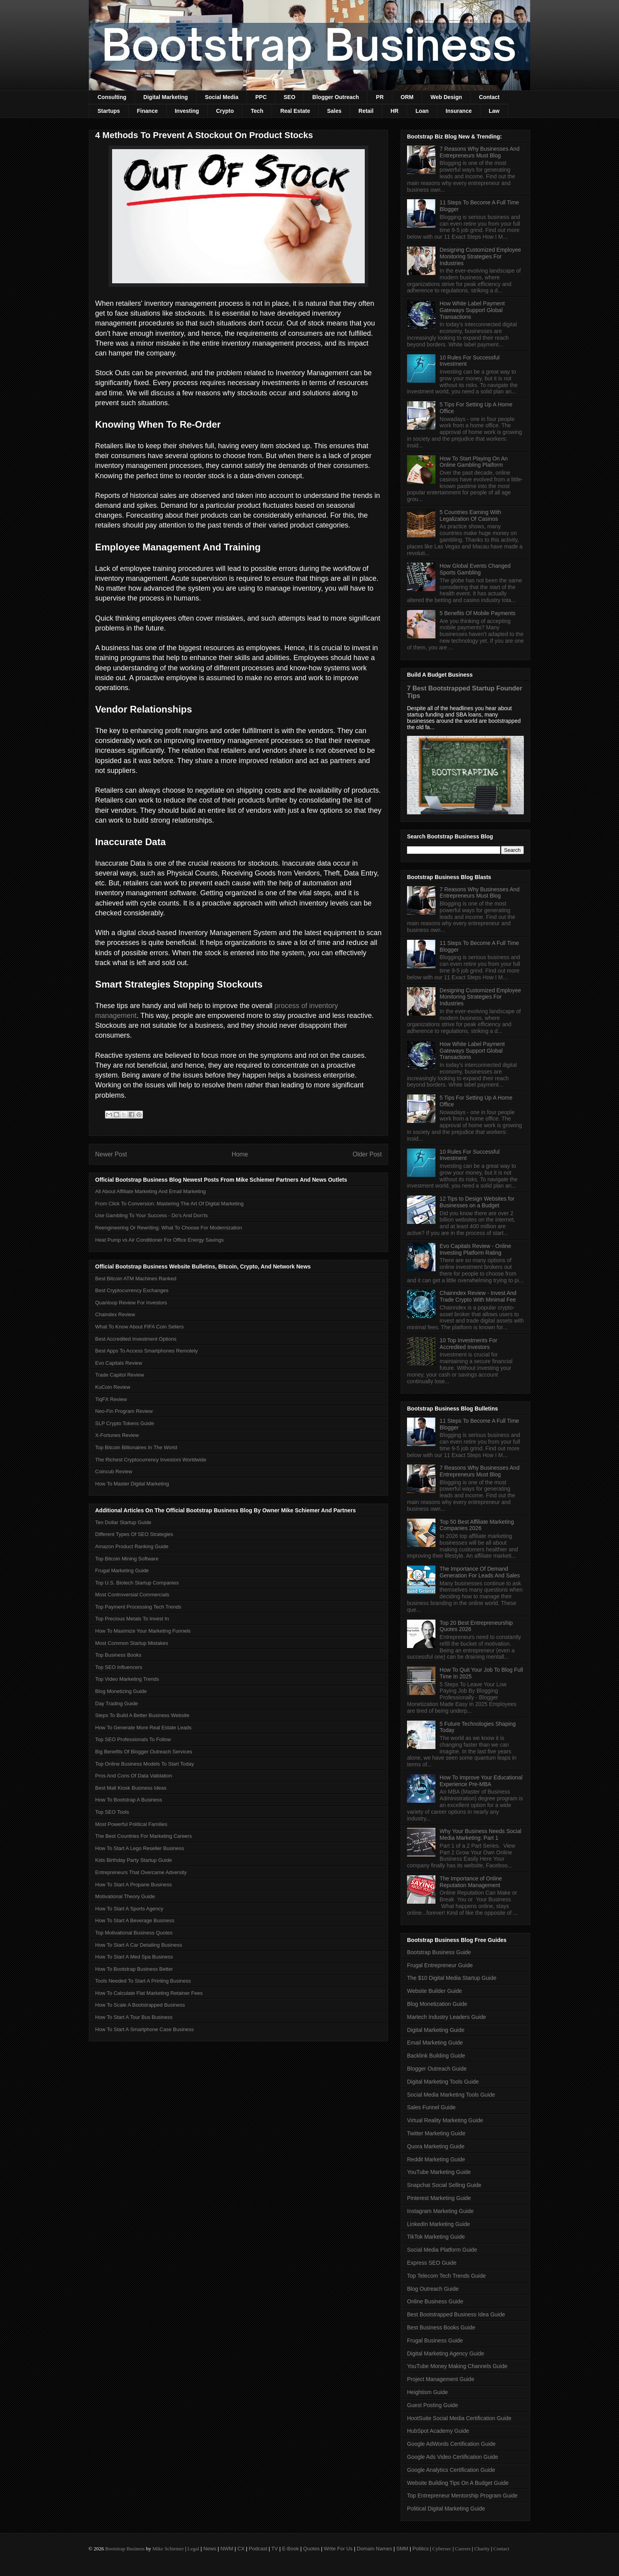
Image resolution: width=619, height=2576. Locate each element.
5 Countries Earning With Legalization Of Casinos (470, 515)
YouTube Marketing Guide (439, 2172)
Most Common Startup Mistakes (131, 1643)
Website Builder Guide (434, 1991)
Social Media (221, 97)
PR (379, 97)
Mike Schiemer (168, 2549)
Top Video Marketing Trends (127, 1679)
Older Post (367, 1154)
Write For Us (338, 2549)
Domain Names (374, 2549)
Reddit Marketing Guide (436, 2159)
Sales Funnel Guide (431, 2107)
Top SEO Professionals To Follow (133, 1739)
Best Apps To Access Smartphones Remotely (146, 1351)
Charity (482, 2549)
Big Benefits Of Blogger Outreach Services (143, 1752)
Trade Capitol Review (119, 1375)
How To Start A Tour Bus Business (134, 2017)
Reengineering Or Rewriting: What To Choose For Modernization (168, 1228)
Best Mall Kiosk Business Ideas (131, 1788)
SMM (402, 2549)
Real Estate (295, 111)
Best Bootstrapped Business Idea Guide (456, 2314)
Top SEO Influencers (118, 1667)
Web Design (446, 97)
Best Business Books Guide (441, 2327)
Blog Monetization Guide (437, 2004)
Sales (334, 111)
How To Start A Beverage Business (134, 1920)
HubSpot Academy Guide (438, 2431)
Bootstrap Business (124, 2549)
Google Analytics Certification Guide (451, 2470)
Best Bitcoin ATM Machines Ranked (135, 1278)
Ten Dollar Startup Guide (123, 1522)
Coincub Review (113, 1471)
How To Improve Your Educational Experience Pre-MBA (481, 1780)
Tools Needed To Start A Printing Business (143, 1981)
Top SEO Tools (112, 1812)
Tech (257, 111)
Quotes (311, 2549)
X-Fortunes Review (117, 1435)
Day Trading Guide (116, 1703)
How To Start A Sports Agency (129, 1909)
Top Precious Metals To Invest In (132, 1619)
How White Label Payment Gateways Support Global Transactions (472, 310)
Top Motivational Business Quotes (134, 1933)
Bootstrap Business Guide (439, 1952)
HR (394, 111)
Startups (109, 111)
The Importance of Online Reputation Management (471, 1881)
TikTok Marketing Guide (436, 2237)
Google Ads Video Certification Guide (452, 2457)
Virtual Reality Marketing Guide (445, 2120)
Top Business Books (118, 1655)
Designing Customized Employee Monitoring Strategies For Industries (480, 256)
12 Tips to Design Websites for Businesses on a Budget (477, 1201)
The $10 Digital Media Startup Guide (451, 1978)
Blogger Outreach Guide (437, 2068)
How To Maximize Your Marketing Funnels (143, 1631)
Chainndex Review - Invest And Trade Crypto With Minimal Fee (478, 1296)
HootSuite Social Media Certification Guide (459, 2418)
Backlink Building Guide (436, 2055)
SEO (290, 97)
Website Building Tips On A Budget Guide (457, 2483)
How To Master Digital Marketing (132, 1484)
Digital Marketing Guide (436, 2030)
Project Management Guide (440, 2379)
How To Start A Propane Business (133, 1885)
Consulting (112, 97)
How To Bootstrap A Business (128, 1800)
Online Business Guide (435, 2301)
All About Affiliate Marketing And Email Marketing (150, 1191)
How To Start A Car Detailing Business (138, 1945)
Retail (365, 111)
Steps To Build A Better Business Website (142, 1715)
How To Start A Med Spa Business (134, 1957)
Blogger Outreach (335, 97)
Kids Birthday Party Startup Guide (133, 1860)
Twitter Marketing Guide (436, 2133)
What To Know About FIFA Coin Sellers (139, 1327)
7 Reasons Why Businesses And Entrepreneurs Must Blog (480, 152)
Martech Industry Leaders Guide (446, 2017)
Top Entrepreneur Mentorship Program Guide (462, 2495)
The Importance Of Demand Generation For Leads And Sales (480, 1572)
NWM (226, 2549)
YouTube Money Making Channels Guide (457, 2366)
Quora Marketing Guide (436, 2146)
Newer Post (111, 1154)
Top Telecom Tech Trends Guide (446, 2276)
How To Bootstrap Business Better (134, 1969)
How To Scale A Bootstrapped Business (140, 2005)
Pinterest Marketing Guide (439, 2198)
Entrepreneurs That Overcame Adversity (141, 1872)
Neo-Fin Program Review (124, 1411)
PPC (261, 97)
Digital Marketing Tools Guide (443, 2081)
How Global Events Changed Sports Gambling (475, 569)
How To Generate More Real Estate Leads (143, 1727)
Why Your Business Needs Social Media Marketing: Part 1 (480, 1834)
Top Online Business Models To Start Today (144, 1764)
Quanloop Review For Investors (131, 1303)
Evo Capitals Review (118, 1363)
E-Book (290, 2549)
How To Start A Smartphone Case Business (144, 2029)
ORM (407, 97)
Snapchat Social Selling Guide (444, 2185)
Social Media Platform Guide (442, 2250)
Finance (147, 111)
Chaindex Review (115, 1314)
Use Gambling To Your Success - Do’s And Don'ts (151, 1215)
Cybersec (441, 2549)
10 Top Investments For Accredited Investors (468, 1343)
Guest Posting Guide (432, 2405)
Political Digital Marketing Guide (446, 2508)
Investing (187, 111)
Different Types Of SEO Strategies (134, 1534)
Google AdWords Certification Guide (451, 2444)
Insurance (459, 111)
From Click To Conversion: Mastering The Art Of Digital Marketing (169, 1204)
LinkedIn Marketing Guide (438, 2224)
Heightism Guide (427, 2392)
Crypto (225, 111)
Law (494, 111)
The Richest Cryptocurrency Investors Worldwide (150, 1460)
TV (274, 2549)
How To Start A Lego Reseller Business (139, 1848)
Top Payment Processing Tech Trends (138, 1607)
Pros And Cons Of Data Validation (133, 1776)
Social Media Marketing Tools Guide (451, 2094)
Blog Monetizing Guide (121, 1691)
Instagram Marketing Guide (440, 2211)
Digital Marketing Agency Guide (445, 2353)
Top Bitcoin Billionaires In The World (136, 1447)
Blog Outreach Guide (433, 2289)
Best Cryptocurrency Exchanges (132, 1290)
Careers (463, 2549)
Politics (421, 2549)
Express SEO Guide (431, 2263)
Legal (193, 2549)
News (209, 2549)
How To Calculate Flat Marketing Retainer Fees (149, 1993)
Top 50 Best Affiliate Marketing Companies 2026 (477, 1525)
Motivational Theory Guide (125, 1896)
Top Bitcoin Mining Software (126, 1559)
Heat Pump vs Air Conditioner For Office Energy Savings (159, 1240)
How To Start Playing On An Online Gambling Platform (474, 461)
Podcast (258, 2549)
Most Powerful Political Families (131, 1824)
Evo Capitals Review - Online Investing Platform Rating (475, 1249)
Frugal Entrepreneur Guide (440, 1965)
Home (240, 1154)
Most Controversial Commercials (132, 1595)
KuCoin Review (112, 1387)
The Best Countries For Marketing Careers (143, 1836)
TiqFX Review (111, 1399)
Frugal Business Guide (435, 2340)
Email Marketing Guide (435, 2042)
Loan (421, 111)
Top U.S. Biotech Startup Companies (137, 1583)
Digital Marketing (165, 97)
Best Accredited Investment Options (135, 1339)
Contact (489, 97)
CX (240, 2549)
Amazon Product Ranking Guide (132, 1546)
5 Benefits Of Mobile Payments (478, 613)
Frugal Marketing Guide (122, 1570)
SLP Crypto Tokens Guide (124, 1423)
